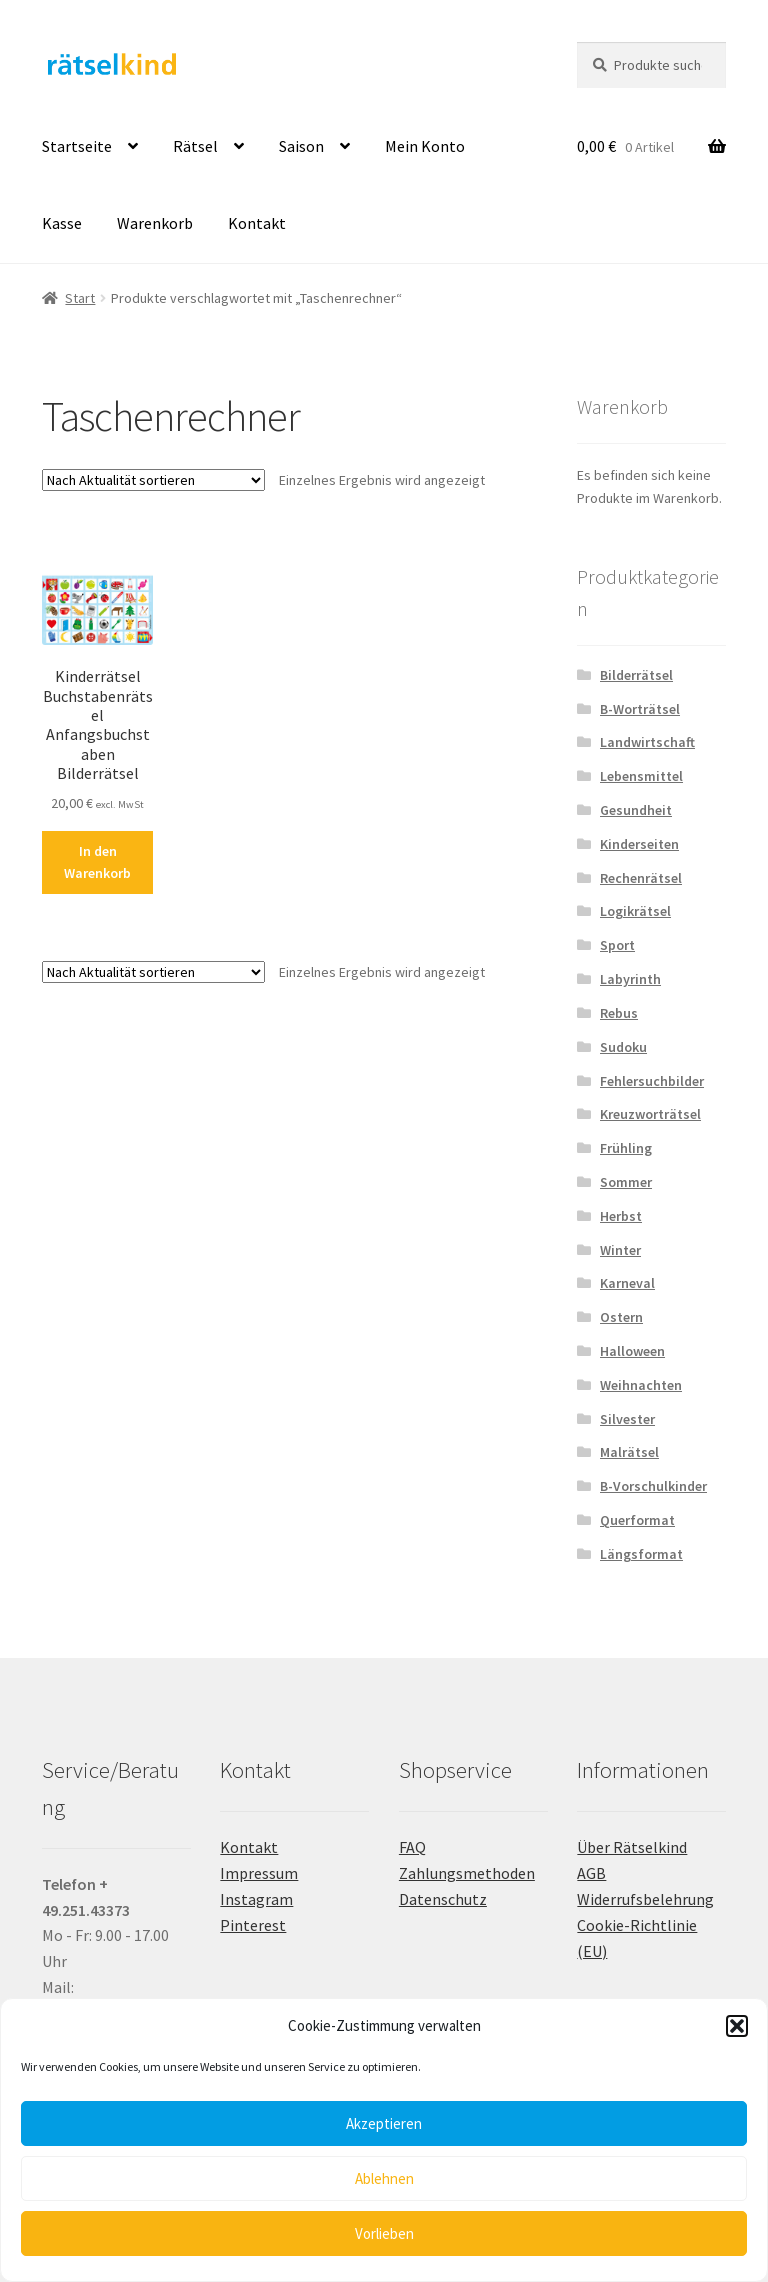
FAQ (412, 1847)
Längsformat (641, 1554)
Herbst (621, 1216)
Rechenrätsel (641, 878)
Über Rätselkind (632, 1847)
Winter (620, 1250)
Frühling (626, 1148)
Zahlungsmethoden (467, 1873)
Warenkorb (155, 223)
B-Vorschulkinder (653, 1486)
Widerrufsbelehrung (645, 1899)
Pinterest (253, 1925)
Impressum (259, 1873)
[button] (737, 2026)
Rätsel (195, 146)
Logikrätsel (635, 911)
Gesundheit (636, 810)
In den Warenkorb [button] (97, 862)
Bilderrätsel (636, 675)
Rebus (619, 1013)
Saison (301, 146)
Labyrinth (630, 979)
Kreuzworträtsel (650, 1114)
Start (80, 298)
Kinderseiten (639, 844)
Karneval (627, 1283)
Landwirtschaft (647, 742)
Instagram (256, 1899)
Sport (617, 945)
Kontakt (257, 223)
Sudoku (623, 1047)
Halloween (632, 1351)
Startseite (77, 146)
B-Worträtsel (640, 709)
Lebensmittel (641, 776)
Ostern (621, 1317)
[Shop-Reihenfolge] (153, 480)
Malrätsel (629, 1452)
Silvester (627, 1419)
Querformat (637, 1520)
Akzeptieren (384, 2123)
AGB (591, 1873)
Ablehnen (384, 2178)
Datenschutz (443, 1899)
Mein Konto (425, 146)
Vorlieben (384, 2233)
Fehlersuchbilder (652, 1081)
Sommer (626, 1182)
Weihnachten (641, 1385)
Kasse (62, 223)
